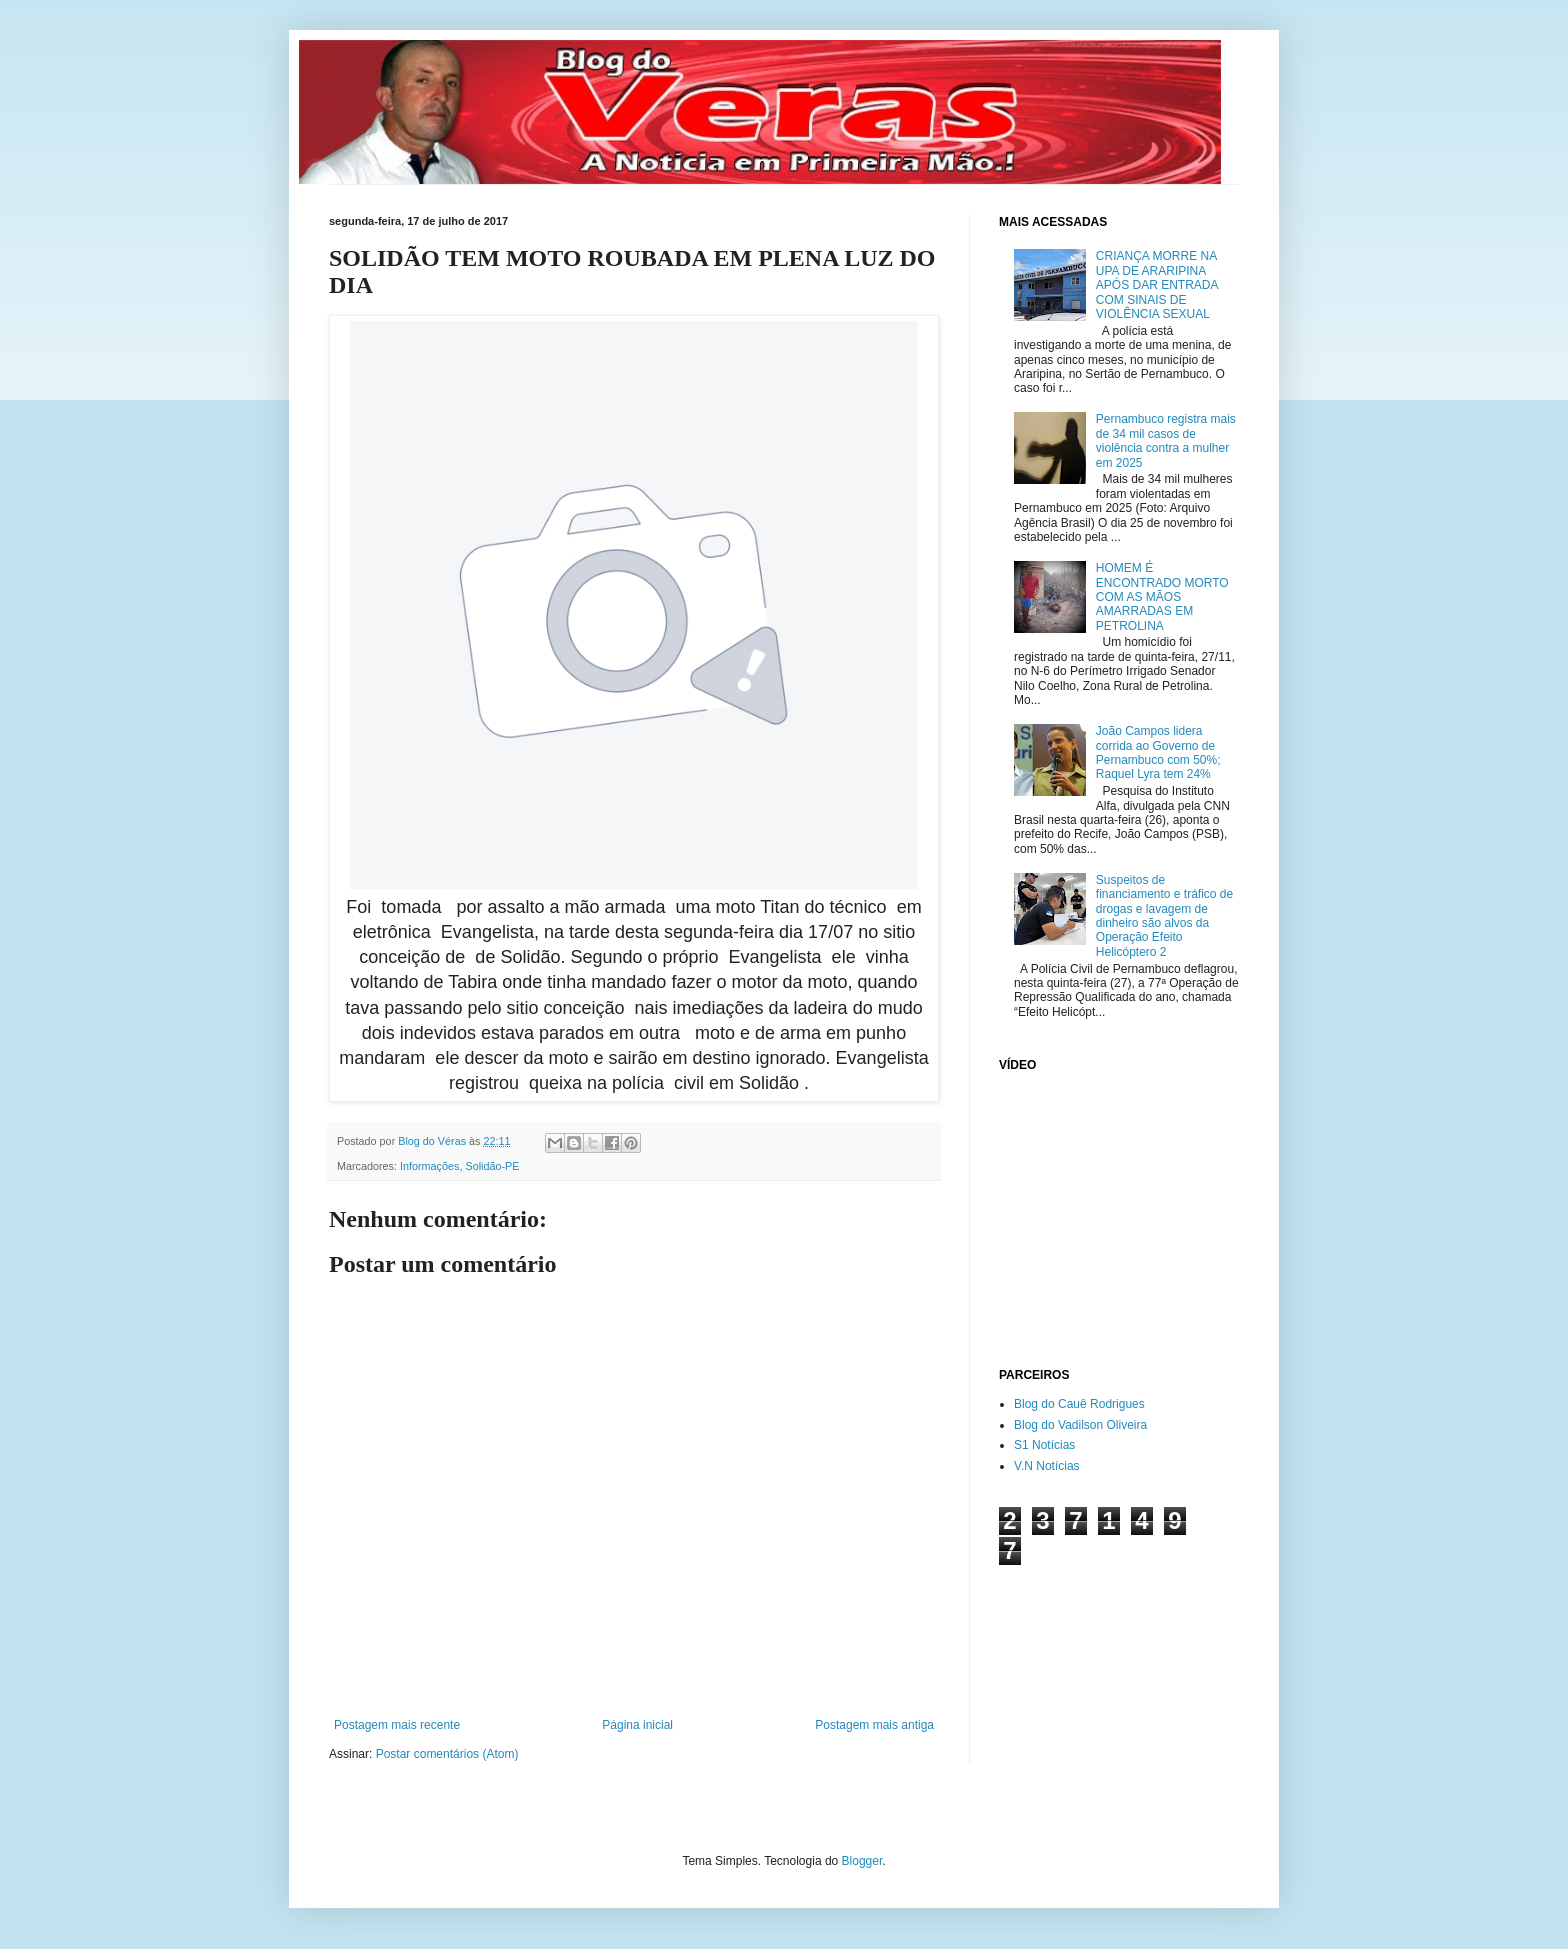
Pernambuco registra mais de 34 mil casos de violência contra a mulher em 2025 (1166, 440)
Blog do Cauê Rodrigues (1079, 1404)
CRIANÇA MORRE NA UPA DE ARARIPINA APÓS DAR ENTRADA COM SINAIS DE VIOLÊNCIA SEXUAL (1157, 285)
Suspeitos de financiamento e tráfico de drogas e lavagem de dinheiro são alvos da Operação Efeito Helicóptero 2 (1164, 916)
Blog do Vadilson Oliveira (1080, 1425)
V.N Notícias (1047, 1466)
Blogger (862, 1861)
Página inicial (637, 1725)
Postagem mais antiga (874, 1725)
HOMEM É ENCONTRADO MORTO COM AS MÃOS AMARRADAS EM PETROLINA (1162, 597)
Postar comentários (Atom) (447, 1754)
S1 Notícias (1044, 1445)
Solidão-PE (492, 1166)
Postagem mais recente (397, 1725)
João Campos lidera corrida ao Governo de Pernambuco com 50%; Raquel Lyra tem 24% (1158, 752)
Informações (429, 1166)
